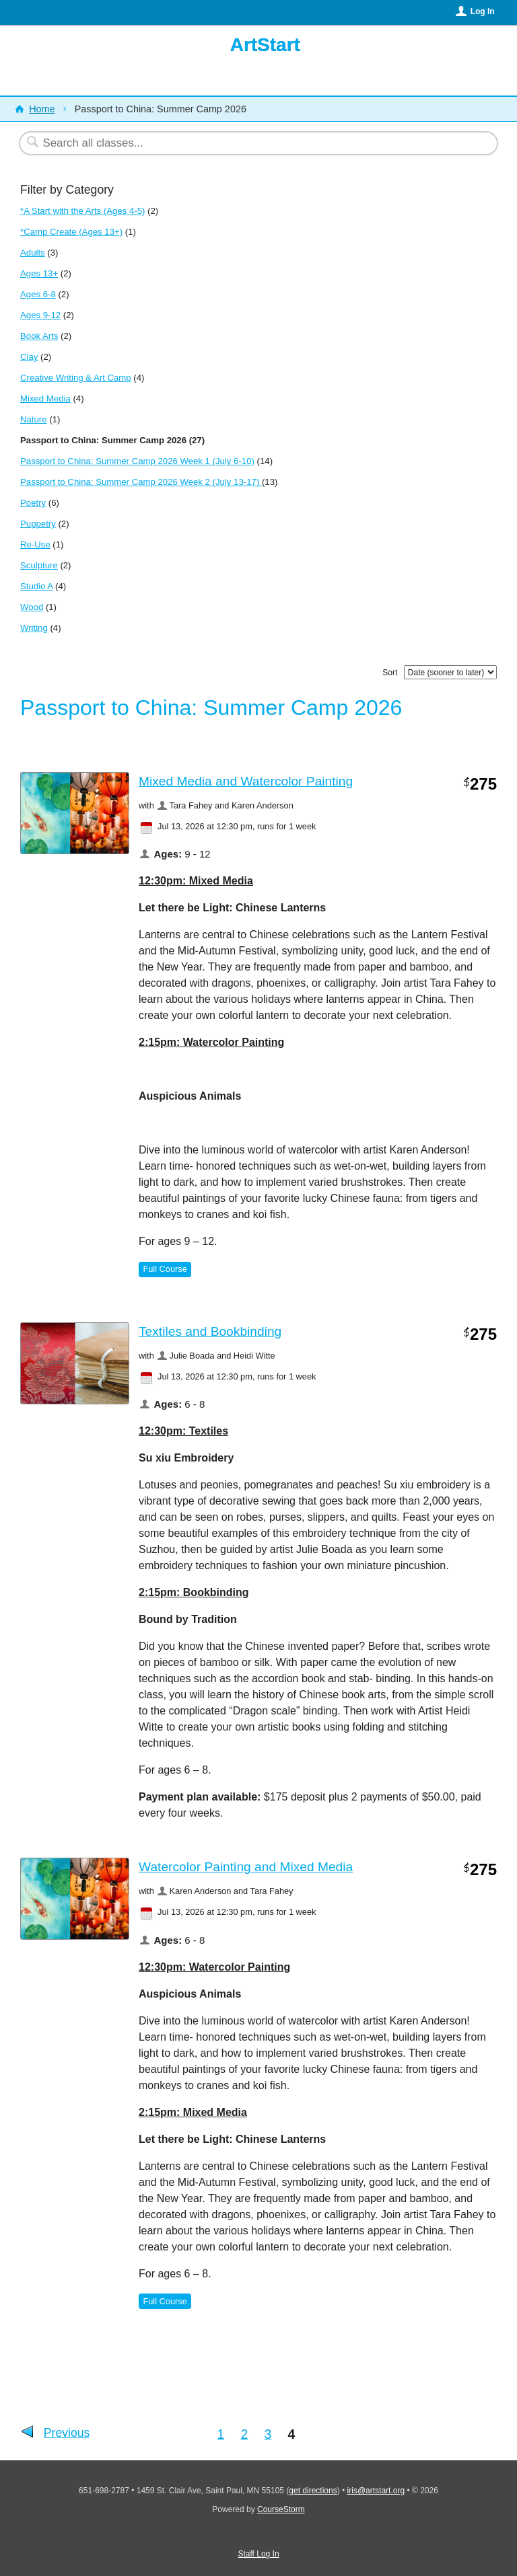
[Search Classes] (225, 143)
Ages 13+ (39, 273)
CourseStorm (281, 2509)
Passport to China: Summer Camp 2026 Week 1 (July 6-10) (137, 461)
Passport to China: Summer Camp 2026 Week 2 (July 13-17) (141, 482)
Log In (483, 11)
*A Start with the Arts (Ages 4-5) (82, 211)
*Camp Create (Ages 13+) (71, 232)
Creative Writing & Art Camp (75, 378)
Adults (32, 253)
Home (42, 109)
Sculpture (39, 565)
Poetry (33, 503)
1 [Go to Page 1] (221, 2433)
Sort (389, 672)
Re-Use (35, 544)
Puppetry (38, 524)
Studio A (36, 586)
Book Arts (39, 336)
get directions (313, 2490)
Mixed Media (45, 398)
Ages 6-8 (38, 294)
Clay (29, 357)
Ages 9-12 (40, 315)
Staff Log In (258, 2554)
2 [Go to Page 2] (244, 2433)
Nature (33, 419)
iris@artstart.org (376, 2490)
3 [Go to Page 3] (268, 2433)
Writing (34, 628)
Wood (31, 607)
